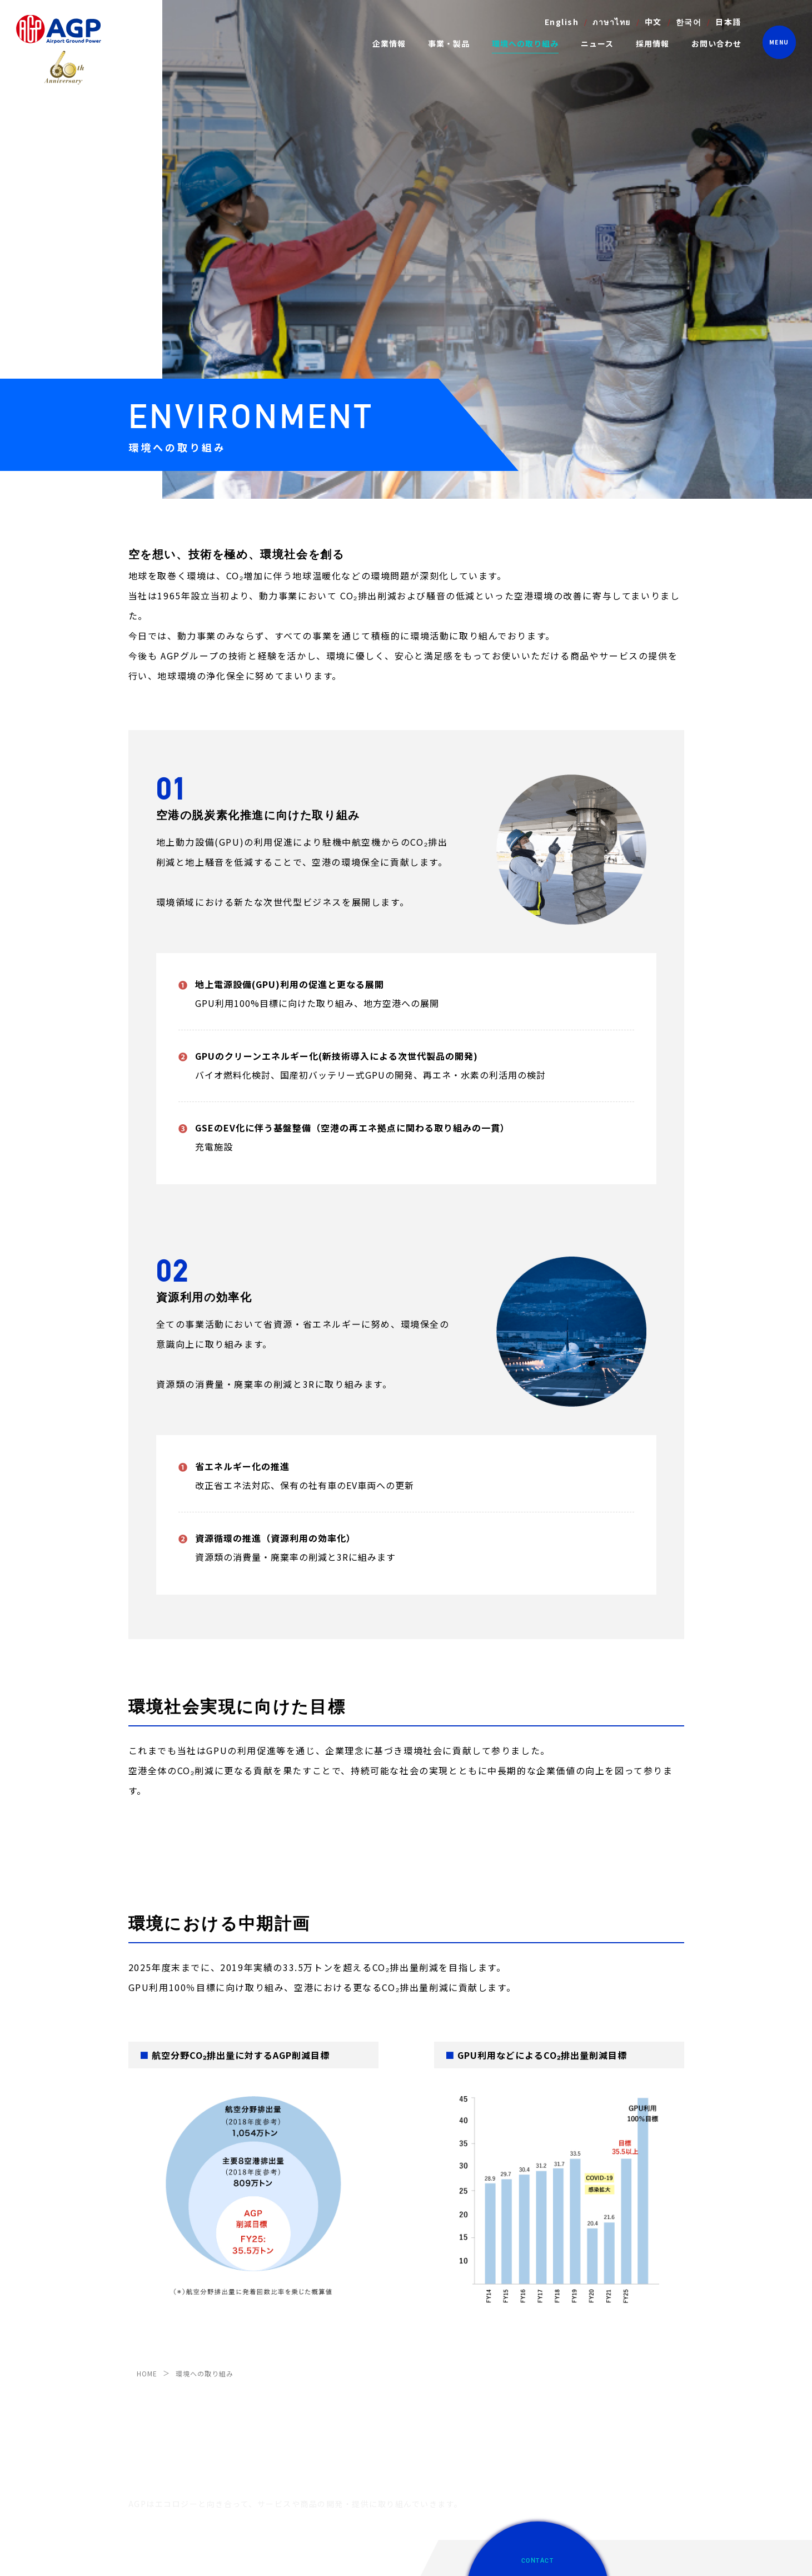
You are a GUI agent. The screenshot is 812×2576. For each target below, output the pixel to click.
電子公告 (142, 2397)
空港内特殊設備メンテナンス (320, 2345)
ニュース (597, 43)
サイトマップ (279, 2555)
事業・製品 (294, 2306)
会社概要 (142, 2345)
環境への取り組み (525, 43)
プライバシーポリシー (207, 2555)
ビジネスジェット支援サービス (323, 2420)
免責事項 (142, 2555)
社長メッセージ (153, 2328)
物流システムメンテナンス (316, 2438)
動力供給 (287, 2328)
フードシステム (298, 2484)
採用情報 (652, 43)
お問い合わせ (716, 43)
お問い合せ (583, 2364)
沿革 (135, 2362)
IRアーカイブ (149, 2380)
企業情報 (145, 2306)
